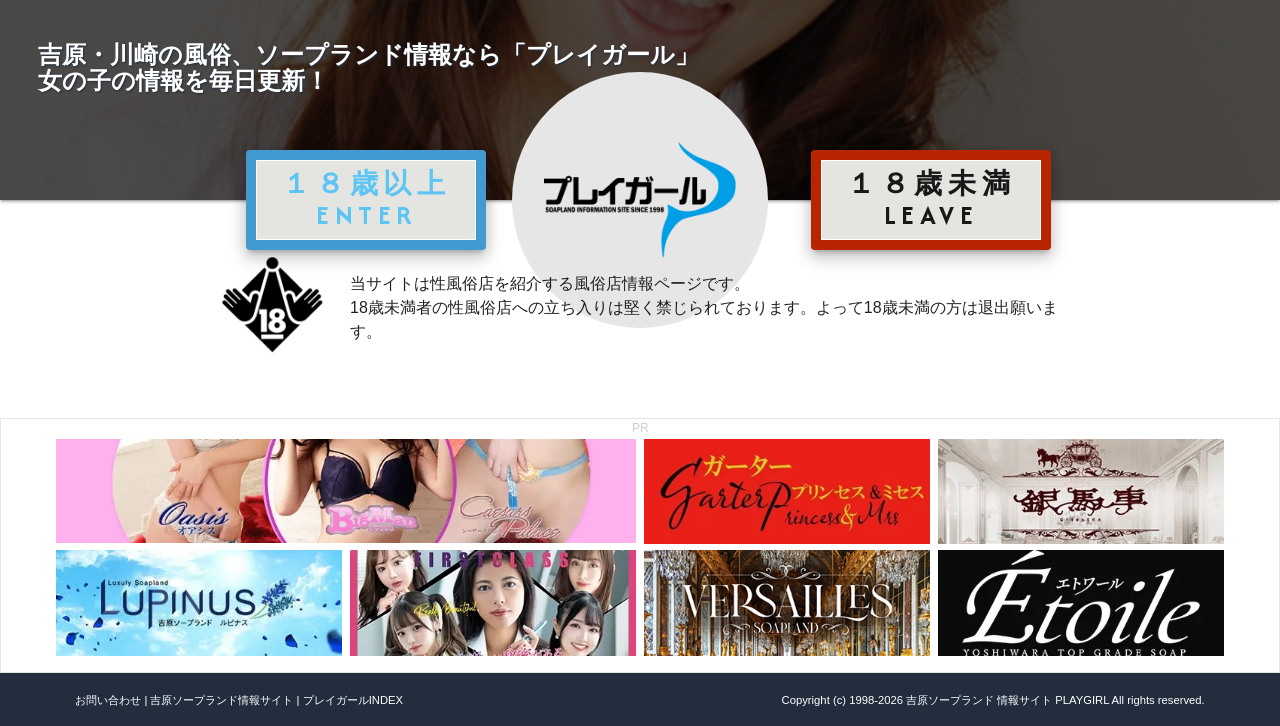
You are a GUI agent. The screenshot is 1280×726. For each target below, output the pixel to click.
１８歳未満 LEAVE (931, 199)
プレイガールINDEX (353, 700)
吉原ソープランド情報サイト (221, 700)
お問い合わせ (108, 700)
